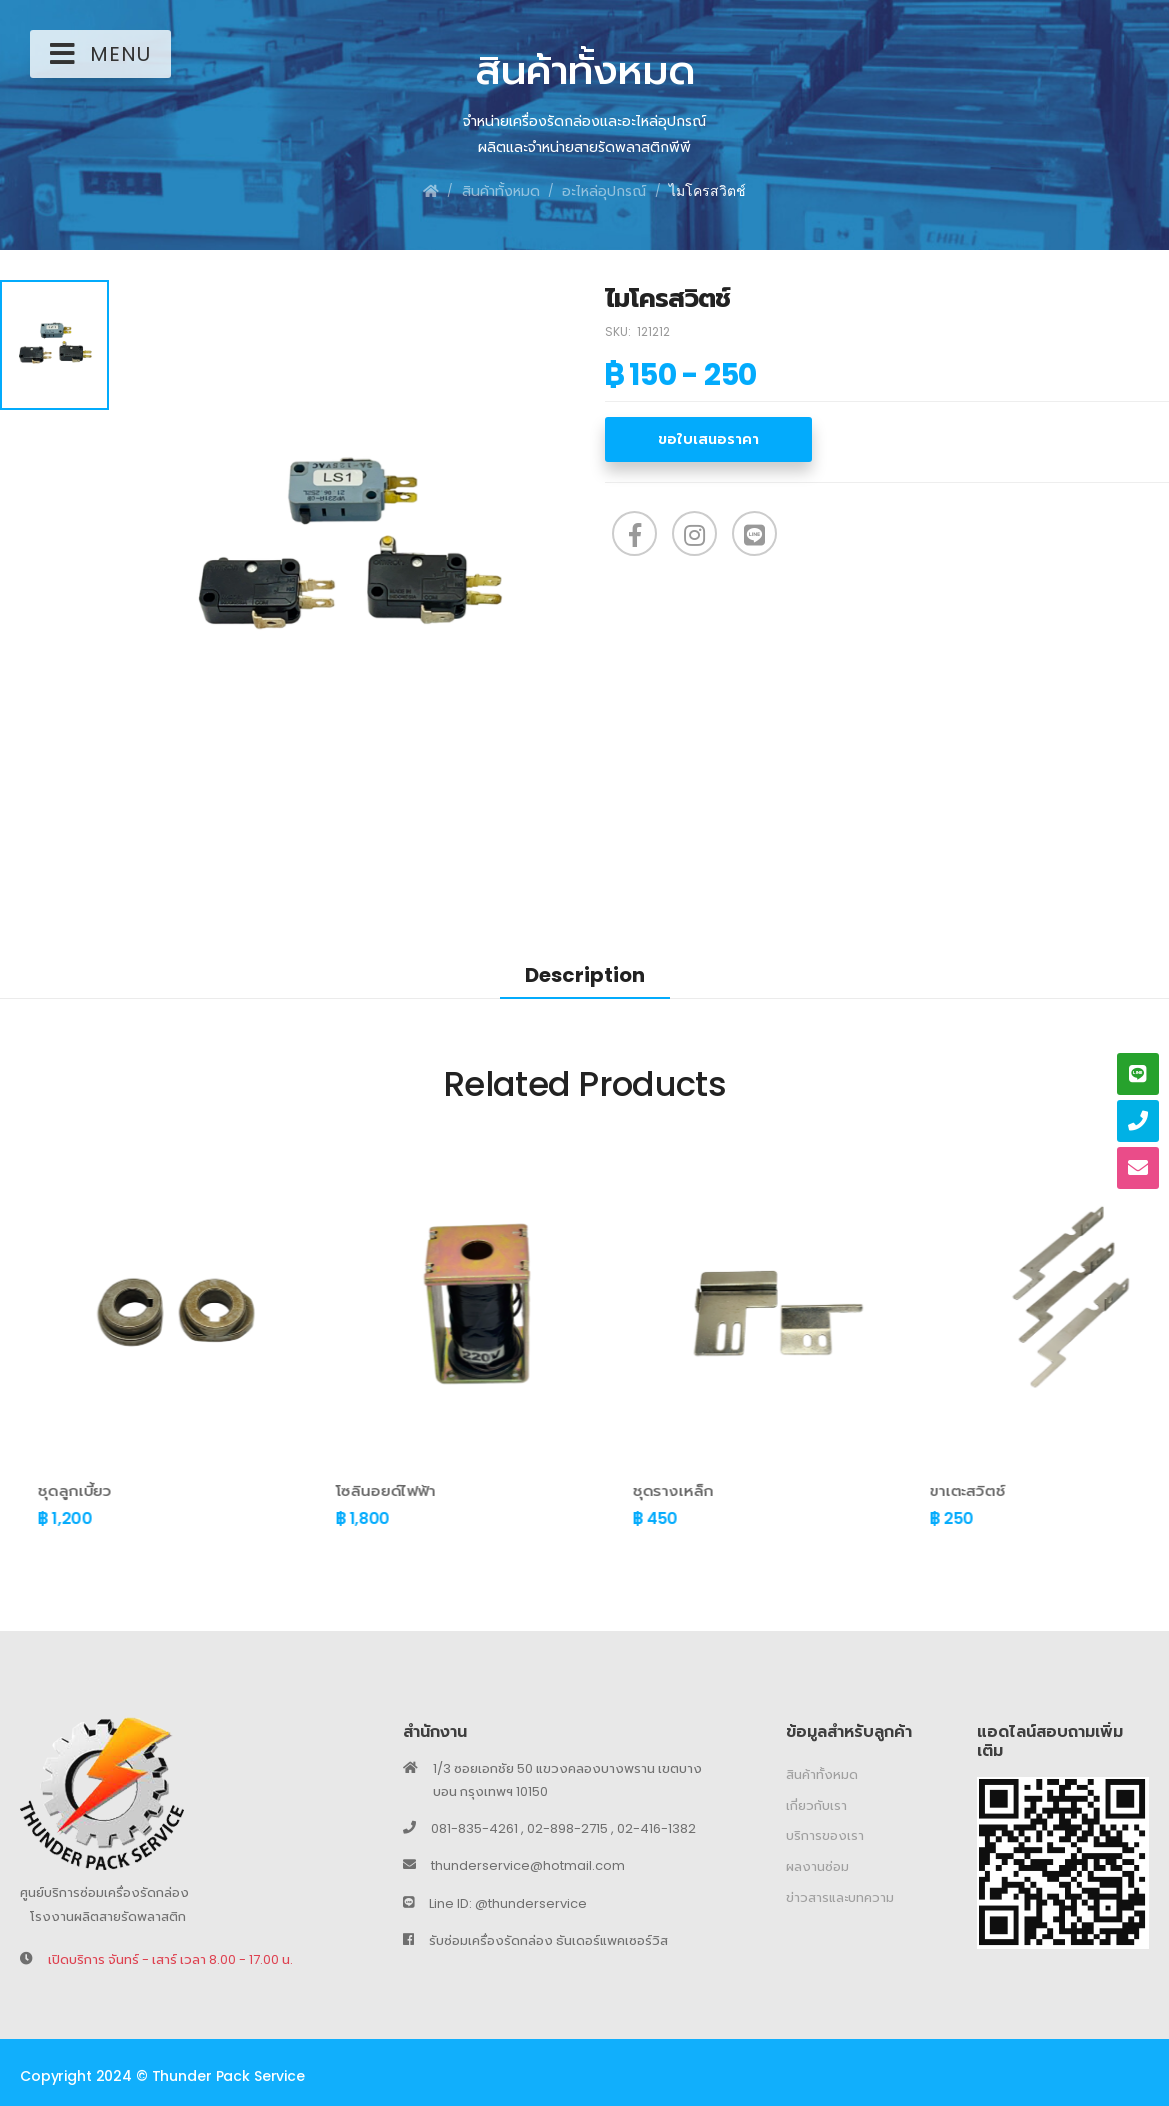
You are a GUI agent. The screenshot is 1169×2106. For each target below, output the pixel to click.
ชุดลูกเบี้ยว (334, 1490)
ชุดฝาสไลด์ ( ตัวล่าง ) (73, 1490)
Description (585, 975)
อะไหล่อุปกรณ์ (604, 191)
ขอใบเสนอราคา (708, 439)
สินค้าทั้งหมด (501, 191)
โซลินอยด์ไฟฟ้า (645, 1490)
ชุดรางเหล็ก (932, 1490)
